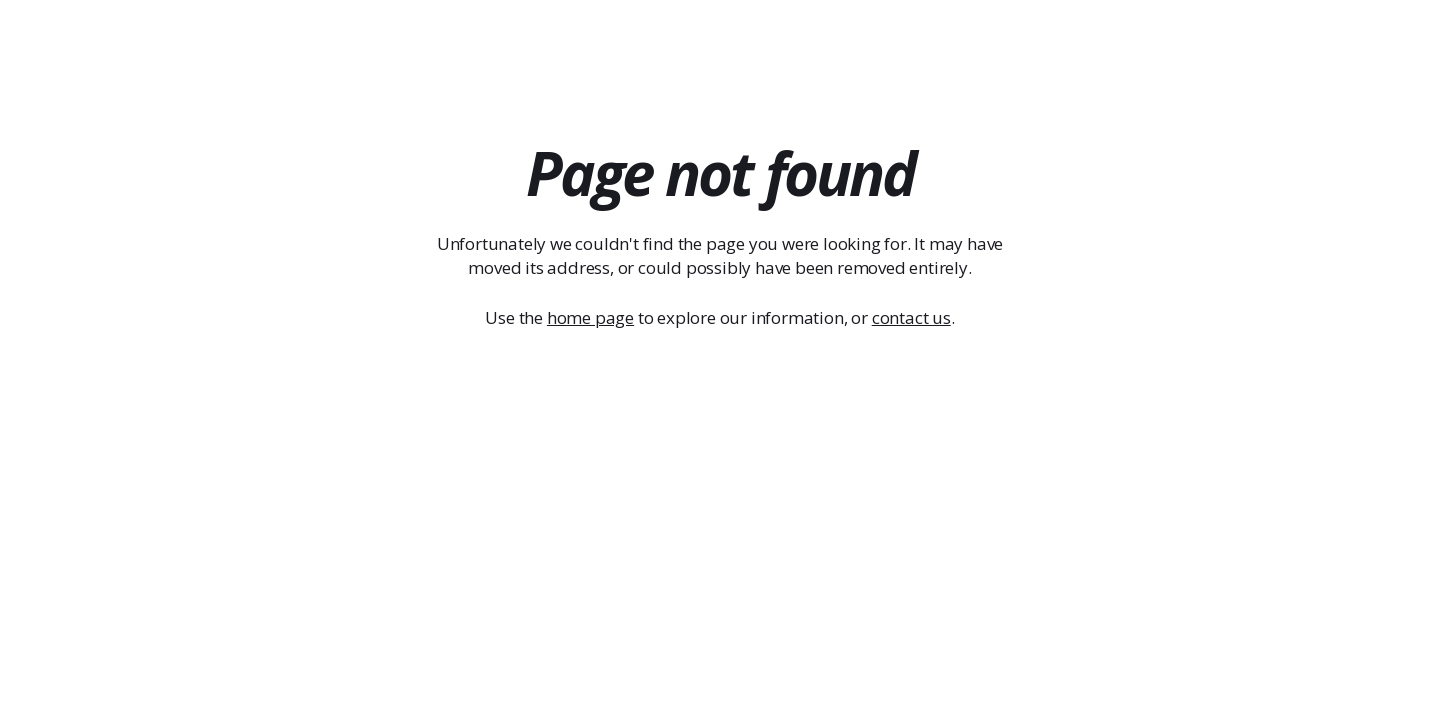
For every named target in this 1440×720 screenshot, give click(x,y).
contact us (911, 317)
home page (590, 317)
